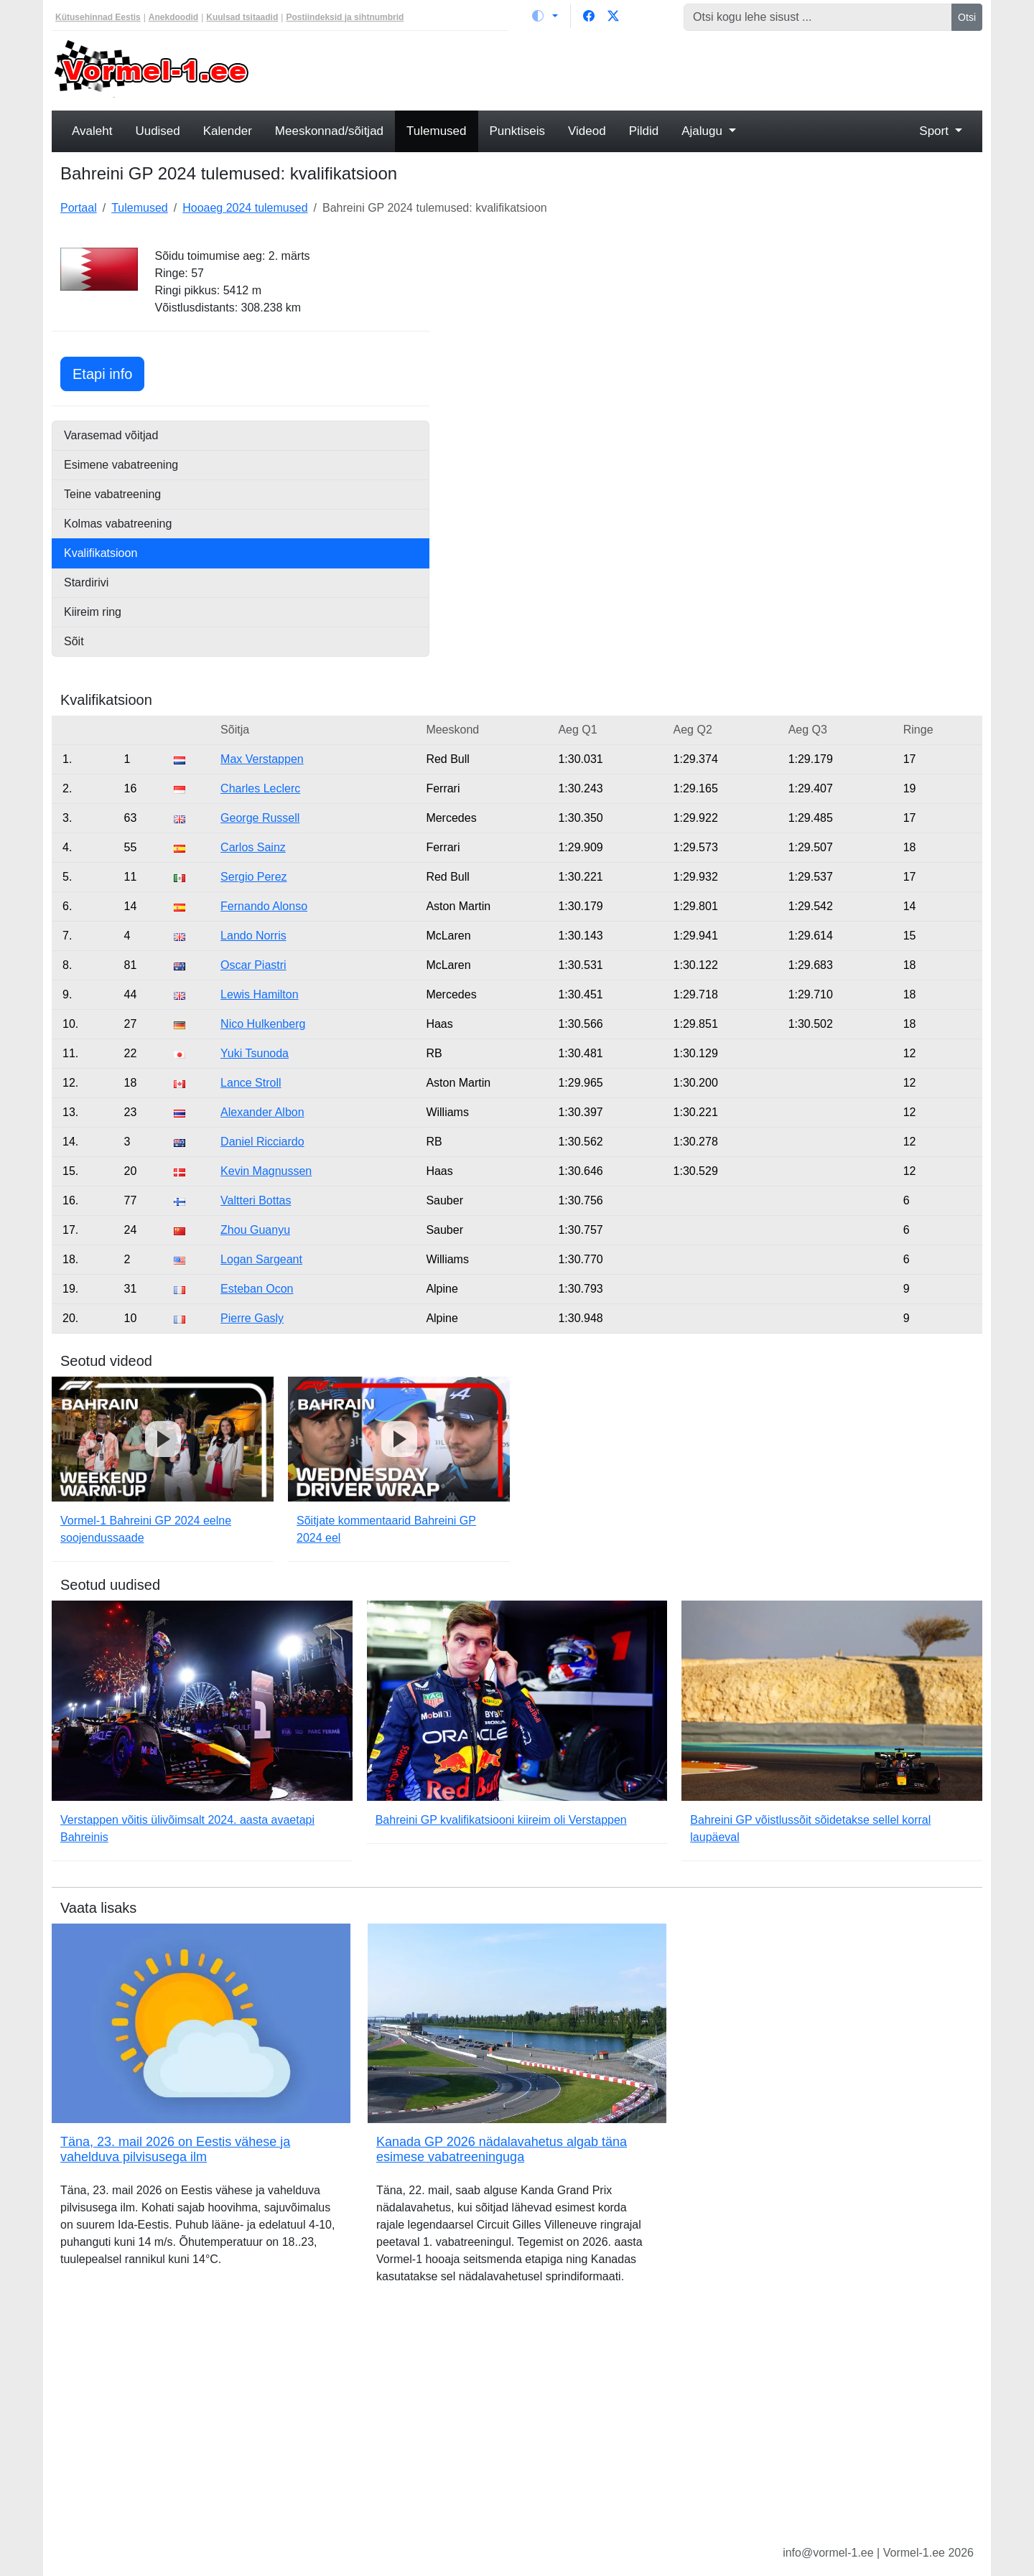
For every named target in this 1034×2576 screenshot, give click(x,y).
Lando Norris (253, 935)
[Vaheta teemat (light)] (545, 16)
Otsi (967, 17)
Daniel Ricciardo (262, 1141)
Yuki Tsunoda (254, 1053)
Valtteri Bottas (255, 1200)
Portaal (78, 208)
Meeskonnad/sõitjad (329, 131)
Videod (587, 131)
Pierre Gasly (252, 1318)
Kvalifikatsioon (100, 553)
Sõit (74, 641)
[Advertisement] (635, 69)
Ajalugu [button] (703, 131)
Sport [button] (935, 131)
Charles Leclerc (260, 788)
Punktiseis (517, 131)
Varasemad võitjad (111, 435)
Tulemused (436, 131)
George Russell (259, 818)
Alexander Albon (262, 1112)
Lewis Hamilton (259, 994)
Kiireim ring (92, 612)
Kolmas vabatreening (118, 523)
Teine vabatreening (112, 494)
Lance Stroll (250, 1083)
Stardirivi (86, 582)
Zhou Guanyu (255, 1230)
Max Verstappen (262, 759)
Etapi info (108, 372)
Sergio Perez (253, 877)
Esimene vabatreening (121, 465)
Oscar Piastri (253, 965)
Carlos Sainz (253, 847)
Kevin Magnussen (266, 1171)
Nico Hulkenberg (262, 1024)
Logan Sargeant (261, 1259)
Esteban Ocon (256, 1289)
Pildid (644, 131)
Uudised (157, 131)
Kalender (227, 131)
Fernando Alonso (263, 906)
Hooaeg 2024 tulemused (244, 208)
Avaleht (92, 131)
